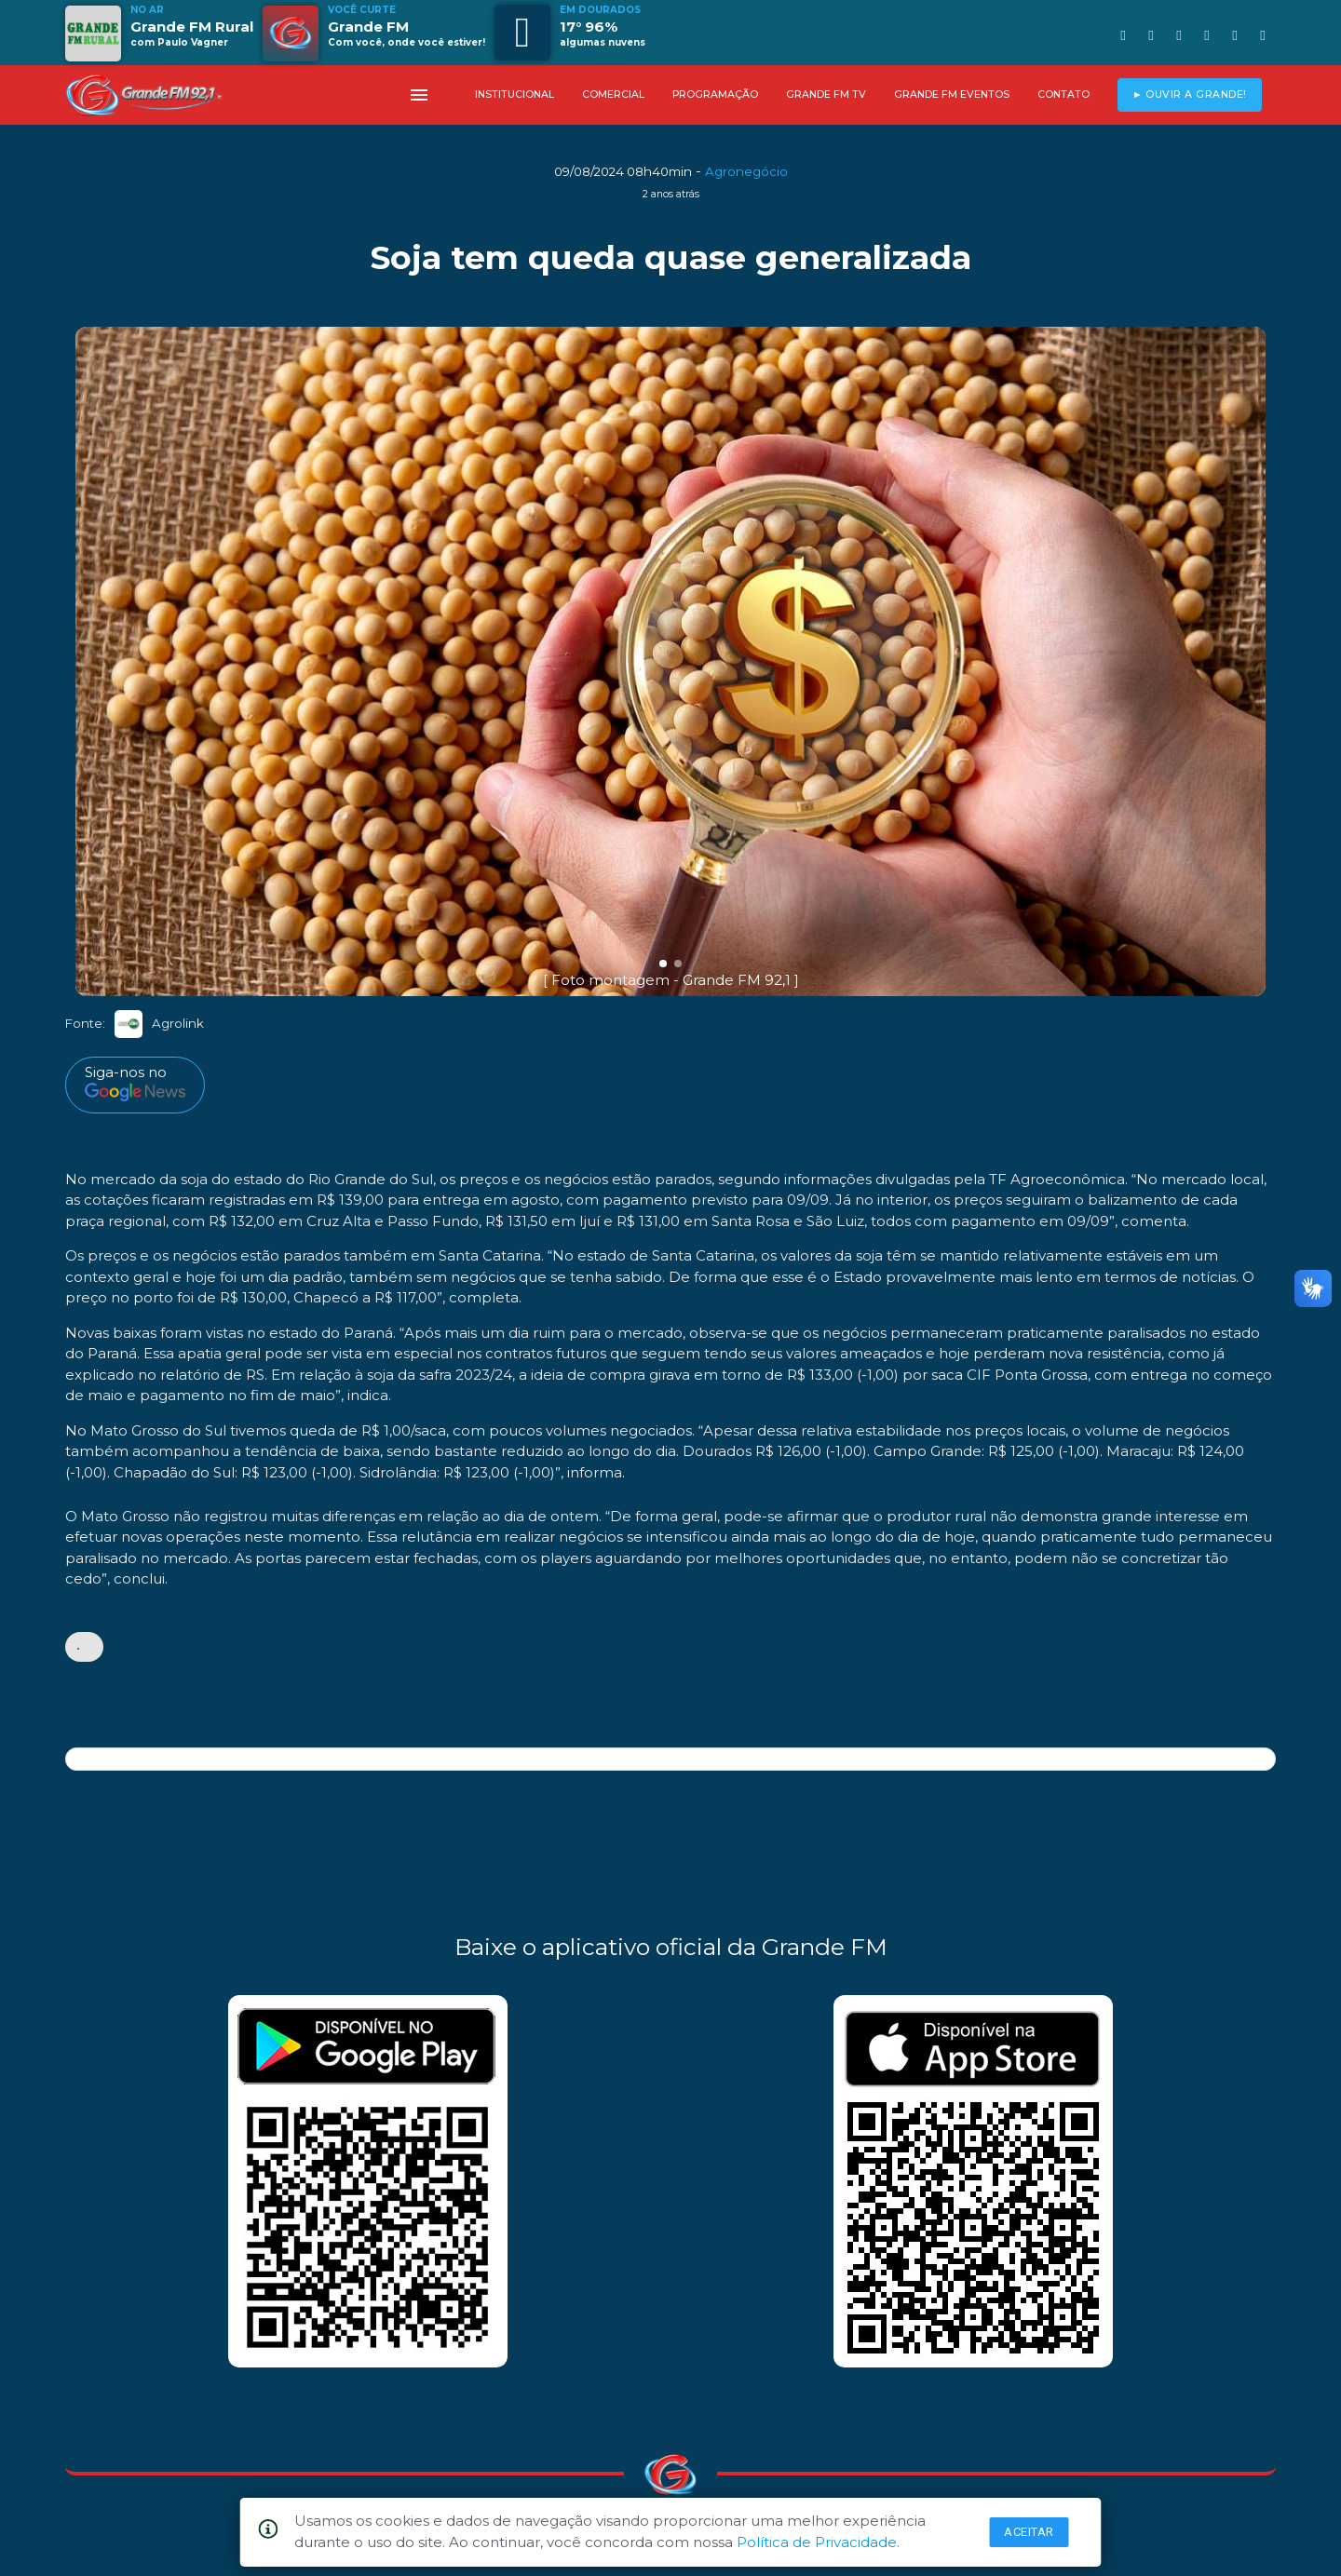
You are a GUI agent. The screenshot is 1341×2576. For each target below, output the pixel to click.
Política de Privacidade (817, 2542)
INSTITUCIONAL (514, 94)
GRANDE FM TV (826, 94)
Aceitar (1029, 2532)
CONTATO (1063, 94)
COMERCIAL (613, 94)
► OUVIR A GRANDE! (1189, 94)
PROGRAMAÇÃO (715, 94)
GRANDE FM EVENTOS (951, 94)
